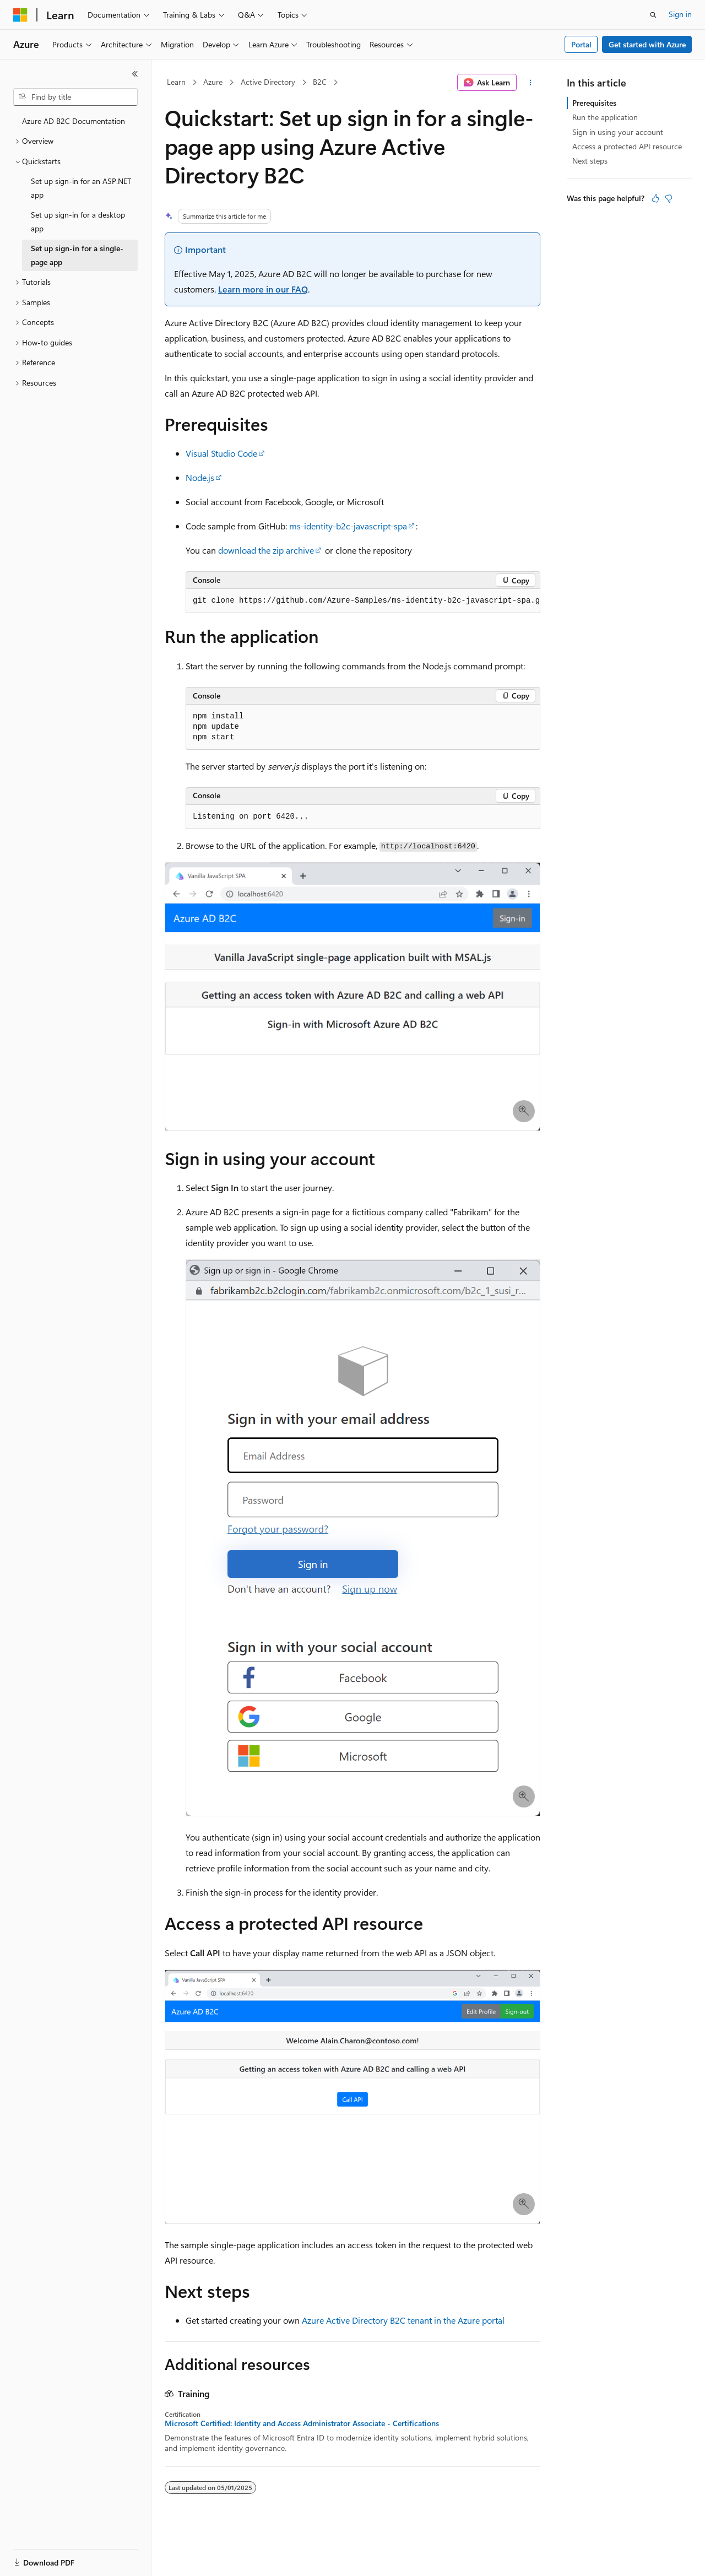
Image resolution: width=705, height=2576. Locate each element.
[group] (363, 601)
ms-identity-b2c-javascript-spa (348, 526)
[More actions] (530, 82)
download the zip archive (266, 550)
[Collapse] (135, 74)
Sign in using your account (617, 132)
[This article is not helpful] (668, 198)
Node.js (200, 477)
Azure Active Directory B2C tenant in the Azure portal (403, 2320)
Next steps (590, 160)
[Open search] (653, 15)
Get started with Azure (647, 44)
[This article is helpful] (655, 198)
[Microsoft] (20, 15)
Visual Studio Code (221, 453)
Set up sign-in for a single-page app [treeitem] (77, 255)
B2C (320, 82)
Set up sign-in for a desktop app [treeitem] (78, 221)
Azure (213, 82)
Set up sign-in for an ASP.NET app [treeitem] (81, 188)
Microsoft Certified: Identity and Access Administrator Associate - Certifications (302, 2423)
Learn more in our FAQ (263, 289)
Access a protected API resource (627, 146)
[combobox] (75, 97)
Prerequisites (594, 103)
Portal (581, 44)
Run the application (605, 117)
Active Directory (268, 82)
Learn (176, 82)
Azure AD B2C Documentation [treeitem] (73, 121)
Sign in (680, 14)
